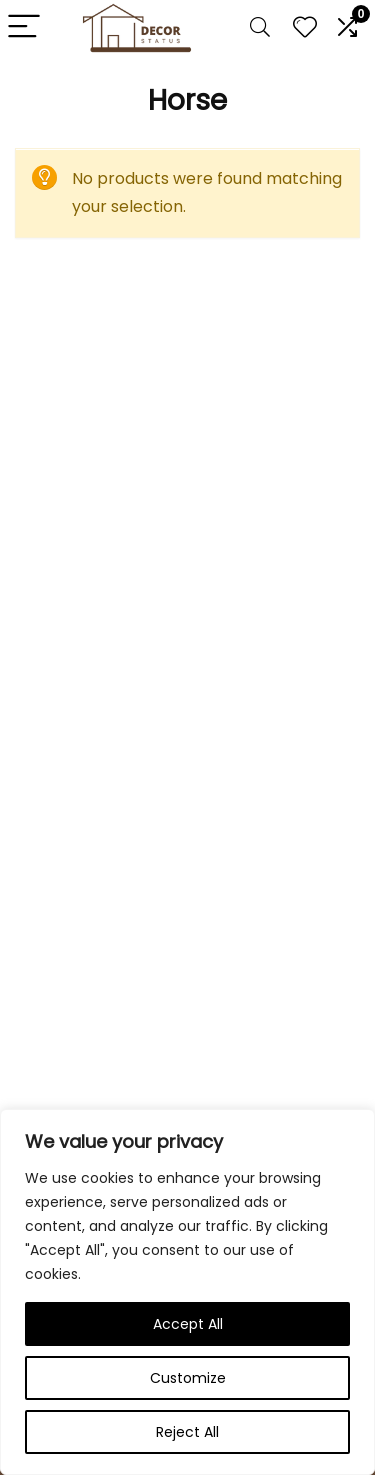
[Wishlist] (305, 27)
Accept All (188, 1324)
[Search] (260, 27)
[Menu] (24, 27)
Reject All (187, 1432)
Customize (188, 1378)
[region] (187, 1292)
